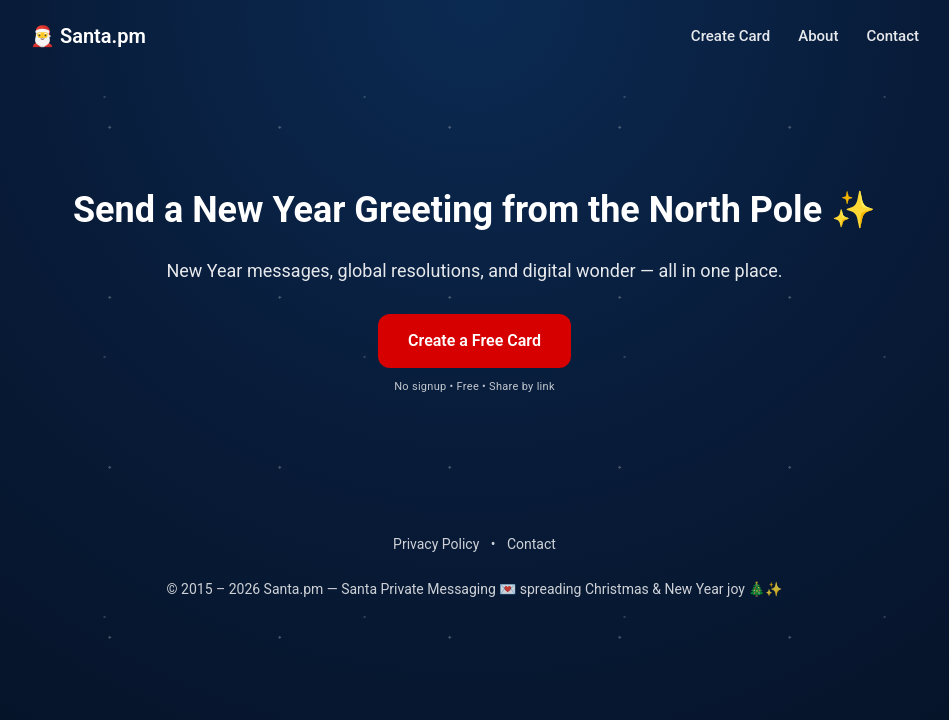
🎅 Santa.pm (88, 36)
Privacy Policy (436, 544)
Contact (892, 36)
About (818, 36)
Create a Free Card (474, 340)
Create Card (730, 36)
